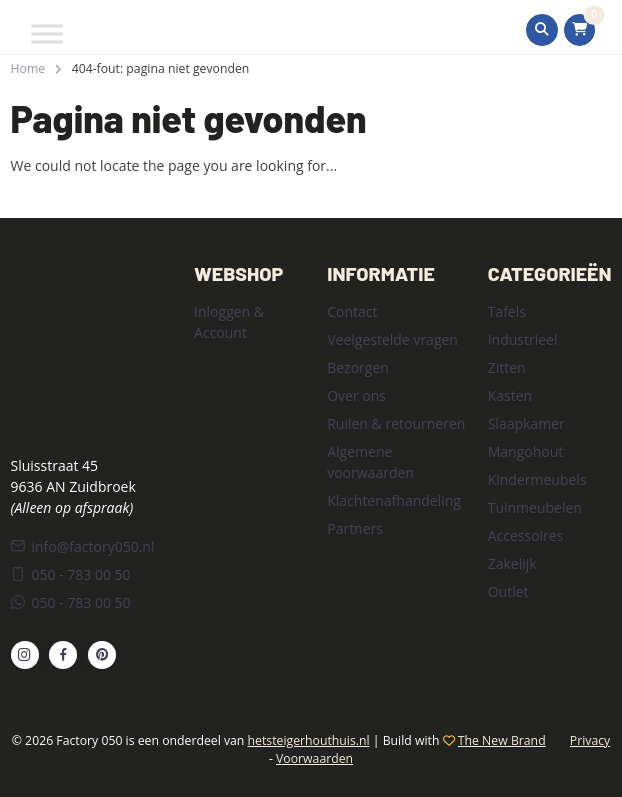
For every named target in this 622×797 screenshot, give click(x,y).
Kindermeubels (537, 479)
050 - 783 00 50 (71, 574)
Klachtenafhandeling (394, 500)
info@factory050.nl (83, 546)
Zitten (507, 367)
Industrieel (523, 339)
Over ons (356, 395)
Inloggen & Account (229, 322)
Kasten (510, 395)
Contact (352, 311)
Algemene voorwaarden (370, 462)
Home (28, 68)
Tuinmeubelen (535, 507)
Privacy (590, 740)
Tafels (507, 311)
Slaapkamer (526, 423)
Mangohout (526, 451)
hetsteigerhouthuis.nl (309, 740)
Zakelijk (512, 563)
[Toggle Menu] (47, 33)
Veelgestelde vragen (392, 339)
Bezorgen (358, 367)
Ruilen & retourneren (396, 423)
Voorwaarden (314, 758)
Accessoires (526, 535)
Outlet (508, 591)
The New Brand (502, 740)
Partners (355, 528)
